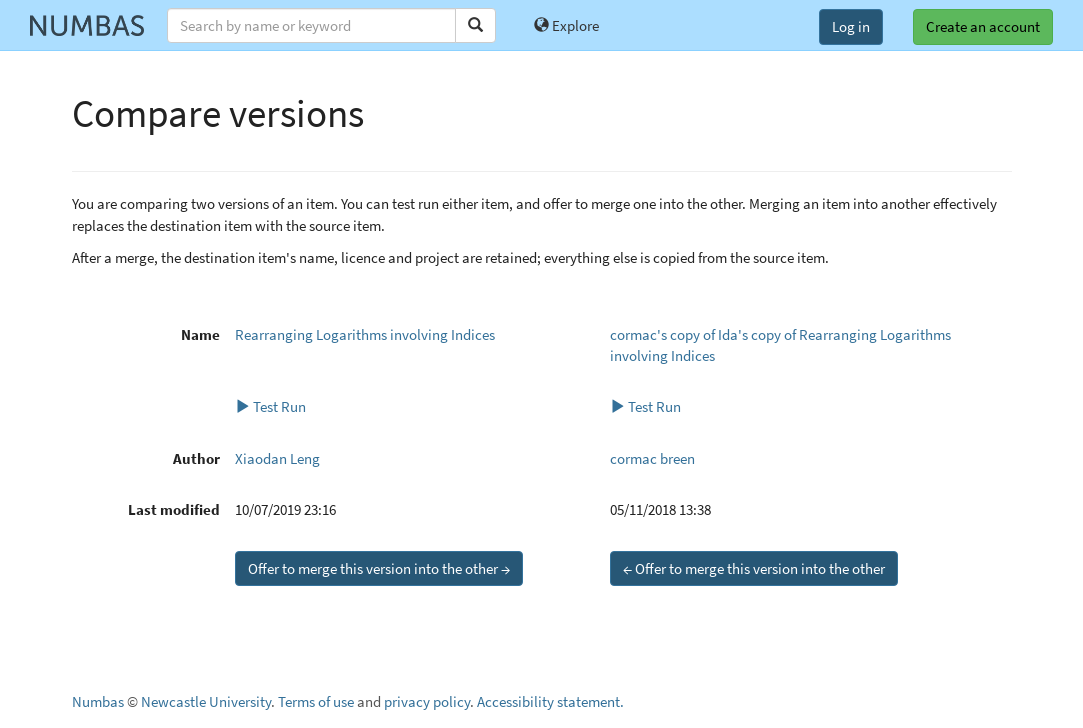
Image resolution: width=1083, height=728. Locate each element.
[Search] (475, 25)
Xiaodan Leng (277, 458)
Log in (851, 26)
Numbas (98, 701)
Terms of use (316, 701)
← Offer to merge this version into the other (754, 568)
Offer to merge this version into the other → (379, 568)
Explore (566, 25)
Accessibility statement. (550, 701)
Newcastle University (206, 701)
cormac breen (652, 458)
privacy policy (427, 701)
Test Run (270, 406)
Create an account (983, 26)
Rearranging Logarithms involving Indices (365, 334)
